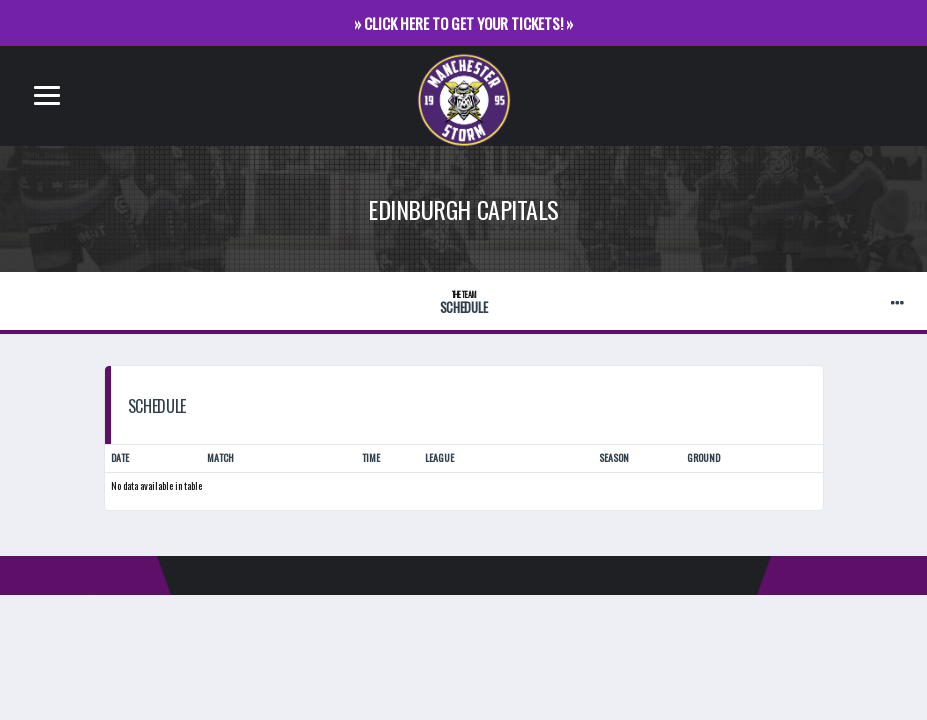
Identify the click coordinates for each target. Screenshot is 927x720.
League (439, 459)
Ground (703, 459)
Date (120, 459)
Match (220, 459)
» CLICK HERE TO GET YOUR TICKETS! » (463, 23)
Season (614, 459)
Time (371, 459)
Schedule (463, 302)
